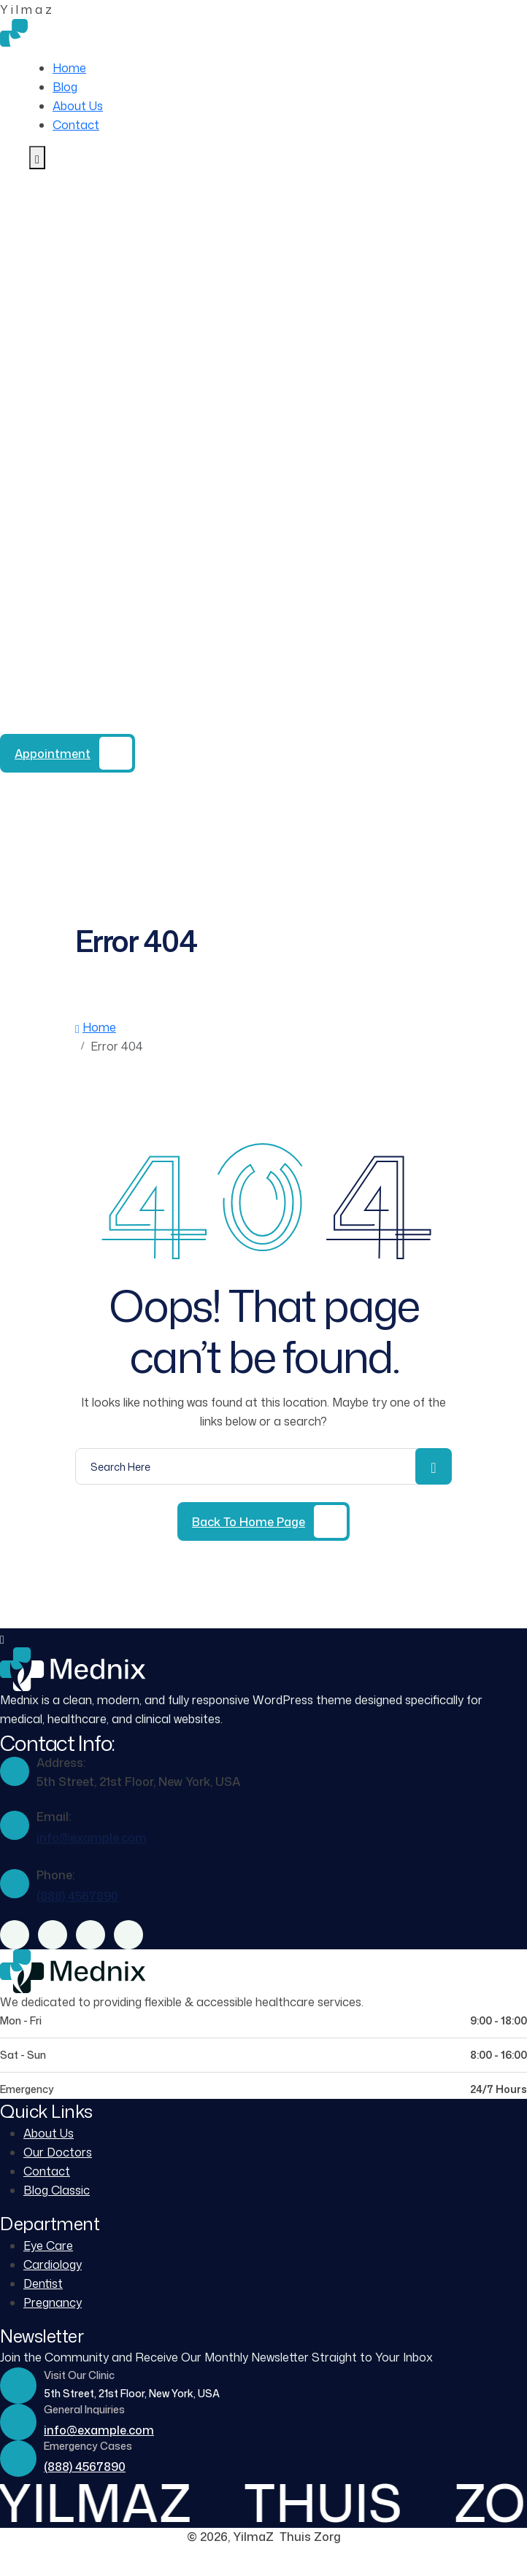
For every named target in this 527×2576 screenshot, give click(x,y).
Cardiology (52, 2264)
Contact (76, 125)
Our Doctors (57, 2152)
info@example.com (91, 1838)
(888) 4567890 (131, 724)
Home (69, 68)
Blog (65, 87)
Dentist (43, 2283)
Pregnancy (52, 2302)
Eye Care (48, 2245)
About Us (78, 106)
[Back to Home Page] (263, 1521)
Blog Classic (56, 2190)
